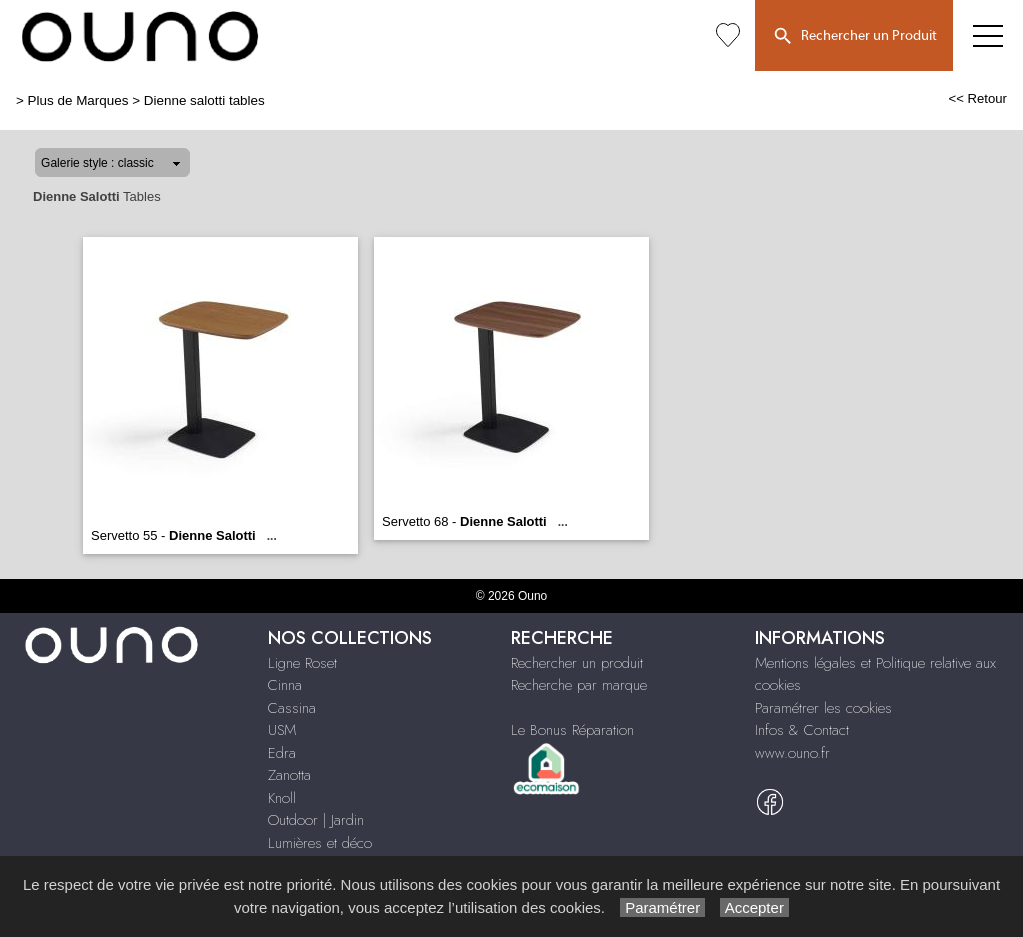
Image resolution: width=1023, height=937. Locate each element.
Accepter (754, 907)
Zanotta (289, 775)
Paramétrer (662, 907)
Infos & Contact (802, 730)
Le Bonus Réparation (572, 730)
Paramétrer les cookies (823, 708)
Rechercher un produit (577, 663)
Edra (282, 753)
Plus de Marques (78, 100)
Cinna (285, 685)
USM (282, 730)
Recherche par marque (579, 685)
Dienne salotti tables (204, 100)
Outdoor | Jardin (316, 820)
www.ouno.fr (792, 753)
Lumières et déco (320, 843)
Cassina (292, 708)
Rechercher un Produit (854, 37)
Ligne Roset (302, 663)
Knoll (282, 798)
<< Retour (977, 98)
